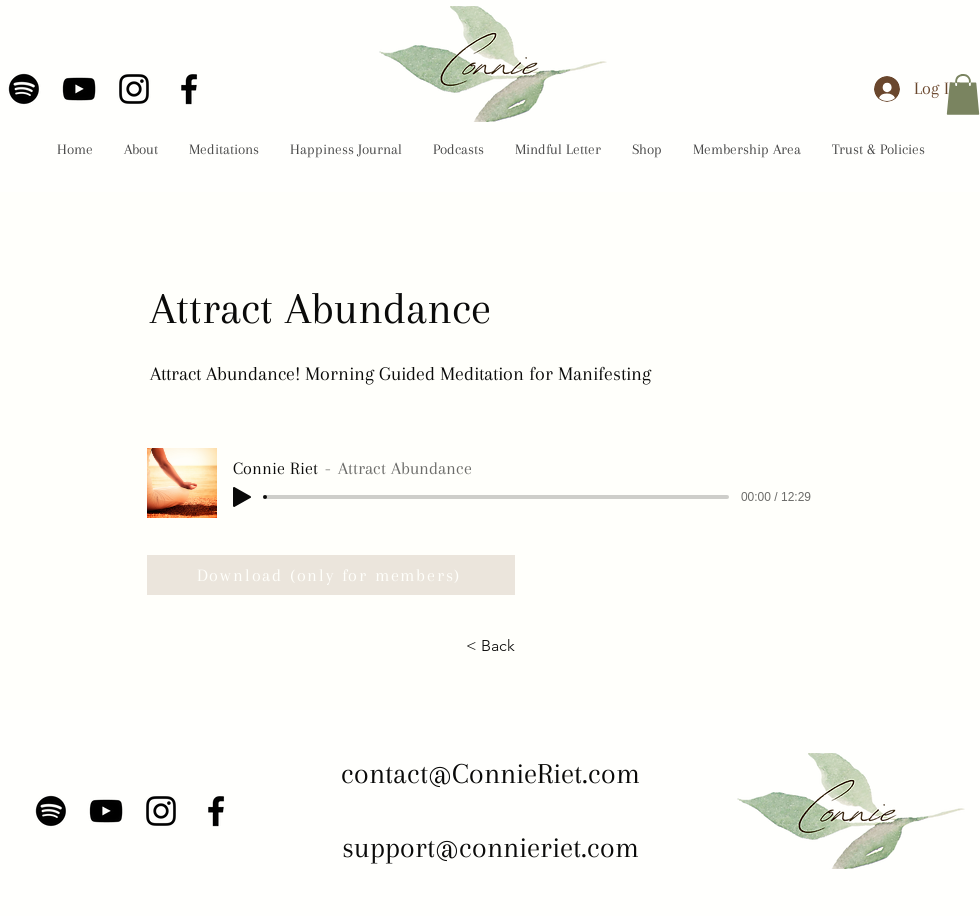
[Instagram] (134, 89)
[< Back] (490, 646)
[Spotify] (24, 89)
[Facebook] (189, 89)
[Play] (242, 497)
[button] (963, 94)
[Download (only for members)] (331, 575)
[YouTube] (79, 89)
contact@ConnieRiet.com (490, 773)
